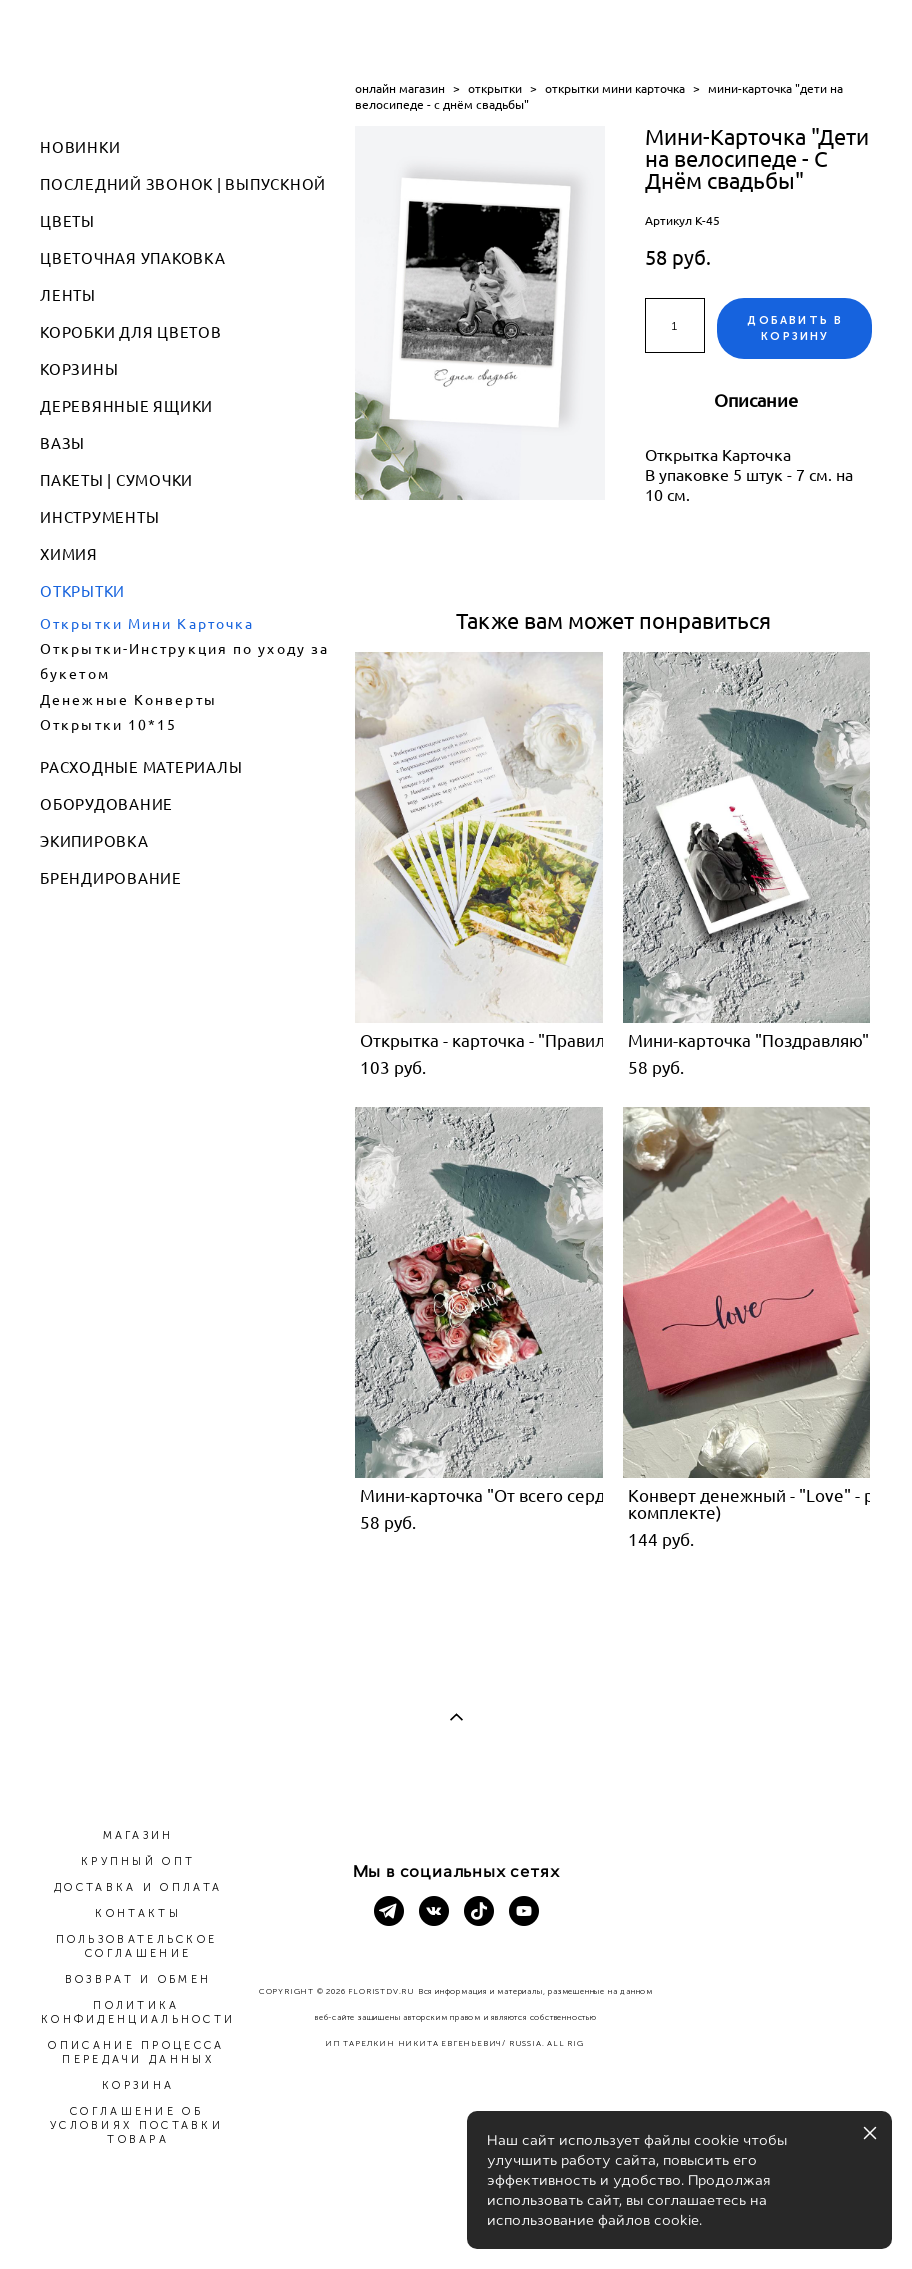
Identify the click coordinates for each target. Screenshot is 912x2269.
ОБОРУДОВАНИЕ (106, 804)
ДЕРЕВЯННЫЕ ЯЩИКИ (126, 406)
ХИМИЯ (69, 554)
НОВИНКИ (80, 147)
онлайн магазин (400, 88)
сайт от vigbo (456, 2221)
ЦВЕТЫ (67, 221)
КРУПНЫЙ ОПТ (138, 1861)
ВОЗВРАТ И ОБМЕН (138, 1979)
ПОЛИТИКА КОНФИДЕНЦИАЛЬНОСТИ (138, 2012)
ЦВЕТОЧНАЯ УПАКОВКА (133, 258)
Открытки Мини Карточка (147, 624)
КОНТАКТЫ (137, 1913)
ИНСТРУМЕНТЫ (99, 517)
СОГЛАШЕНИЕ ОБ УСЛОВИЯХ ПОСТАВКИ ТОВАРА (136, 2125)
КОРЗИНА (138, 2085)
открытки (495, 88)
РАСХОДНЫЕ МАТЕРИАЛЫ (141, 767)
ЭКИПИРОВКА (94, 841)
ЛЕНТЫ (68, 295)
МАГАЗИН (138, 1835)
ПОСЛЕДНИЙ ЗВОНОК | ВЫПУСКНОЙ (183, 184)
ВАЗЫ (62, 443)
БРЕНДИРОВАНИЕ (111, 878)
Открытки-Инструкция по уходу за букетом (184, 661)
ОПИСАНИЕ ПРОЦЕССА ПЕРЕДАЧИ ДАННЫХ (136, 2052)
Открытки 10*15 (108, 725)
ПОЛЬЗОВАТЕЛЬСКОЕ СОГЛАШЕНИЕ (137, 1946)
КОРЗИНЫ (79, 369)
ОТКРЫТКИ (82, 591)
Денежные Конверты (128, 700)
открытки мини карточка (615, 88)
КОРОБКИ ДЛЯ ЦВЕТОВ (131, 332)
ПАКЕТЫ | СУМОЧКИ (116, 480)
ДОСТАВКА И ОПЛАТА (138, 1887)
